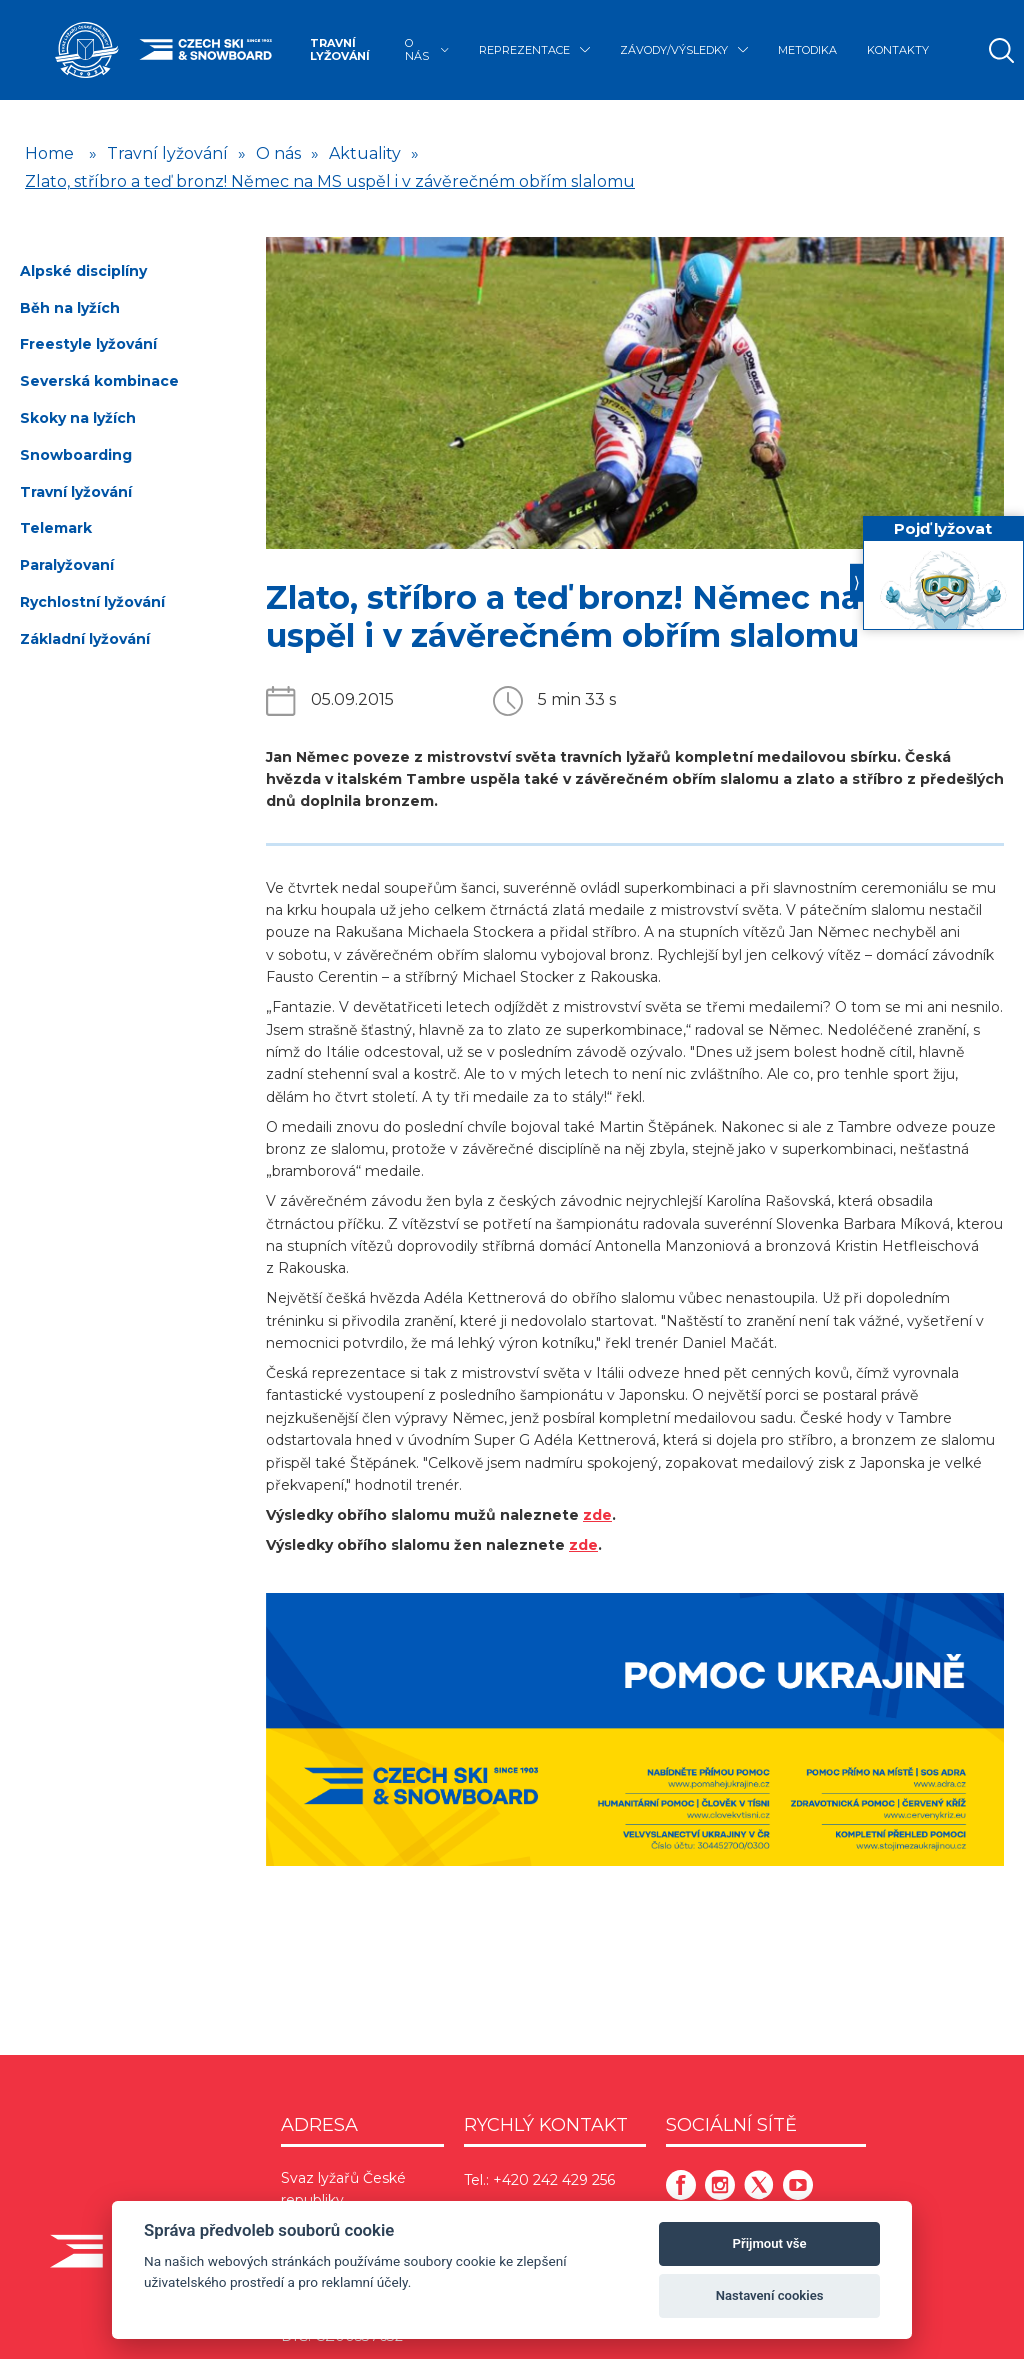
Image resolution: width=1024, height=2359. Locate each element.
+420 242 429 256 (554, 2180)
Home (49, 153)
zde (597, 1515)
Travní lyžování (340, 49)
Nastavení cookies (770, 2295)
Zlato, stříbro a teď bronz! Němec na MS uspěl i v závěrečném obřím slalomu (330, 181)
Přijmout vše (770, 2243)
